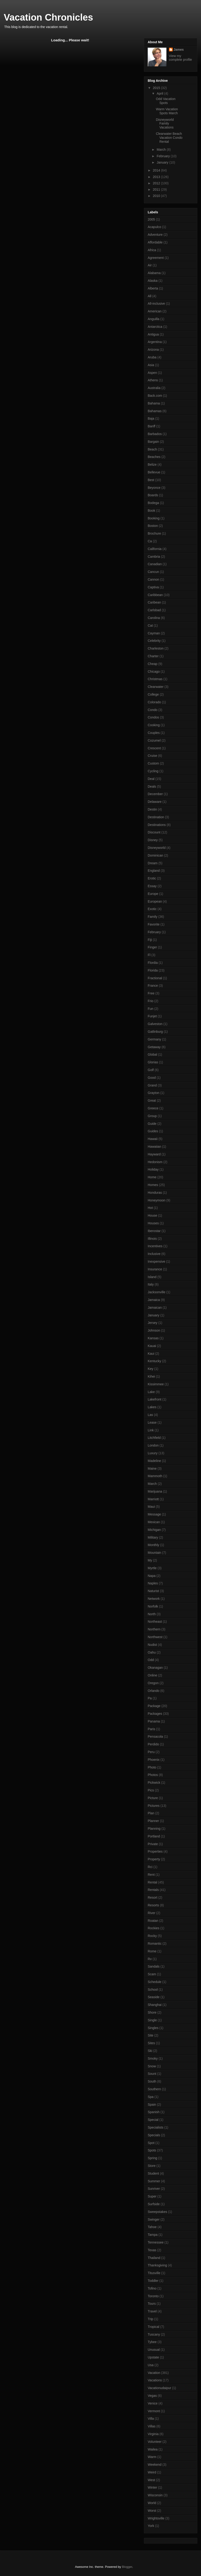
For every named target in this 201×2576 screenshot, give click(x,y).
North (152, 1614)
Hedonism (155, 1162)
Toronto (153, 2296)
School (153, 1989)
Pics (151, 1790)
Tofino (152, 2288)
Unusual (154, 2349)
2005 (151, 219)
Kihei (151, 1376)
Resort (152, 1897)
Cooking (154, 725)
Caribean (154, 602)
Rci (150, 1867)
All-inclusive (156, 303)
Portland (154, 1836)
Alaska (153, 280)
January (163, 162)
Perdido (153, 1744)
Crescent (154, 748)
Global (152, 1054)
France (153, 985)
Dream (153, 863)
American (155, 311)
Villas (151, 2426)
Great (152, 1100)
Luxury (153, 1453)
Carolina (154, 618)
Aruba (152, 357)
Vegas (152, 2395)
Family (152, 916)
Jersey (152, 1323)
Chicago (154, 671)
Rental (152, 1882)
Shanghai (155, 2005)
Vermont (154, 2411)
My (150, 1560)
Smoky (153, 2058)
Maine (152, 1468)
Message (154, 1514)
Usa (151, 2365)
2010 (157, 196)
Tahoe (152, 2227)
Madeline (154, 1461)
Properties (155, 1851)
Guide (152, 1123)
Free (151, 993)
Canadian (155, 564)
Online (152, 1675)
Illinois (152, 1238)
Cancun (153, 572)
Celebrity (154, 641)
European (155, 901)
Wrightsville (156, 2518)
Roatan (153, 1920)
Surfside (154, 2204)
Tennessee (156, 2242)
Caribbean (155, 595)
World (152, 2503)
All (149, 296)
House (152, 1215)
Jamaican (155, 1307)
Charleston (156, 648)
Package (154, 1706)
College (153, 694)
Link (151, 1430)
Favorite (154, 924)
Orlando (153, 1691)
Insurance (155, 1269)
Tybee (152, 2342)
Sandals (154, 1966)
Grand (152, 1085)
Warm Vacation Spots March (167, 111)
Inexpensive (156, 1261)
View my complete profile (180, 57)
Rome (152, 1951)
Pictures (154, 1806)
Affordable (155, 242)
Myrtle (152, 1568)
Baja (151, 418)
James (179, 49)
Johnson (154, 1330)
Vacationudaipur (159, 2388)
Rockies (153, 1928)
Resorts (153, 1905)
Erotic (152, 878)
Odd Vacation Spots (166, 101)
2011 (157, 189)
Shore (152, 2012)
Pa (150, 1698)
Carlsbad (154, 610)
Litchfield (154, 1438)
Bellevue (154, 472)
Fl (149, 955)
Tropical (153, 2327)
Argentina (155, 342)
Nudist (152, 1645)
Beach (152, 449)
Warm (152, 2457)
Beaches (154, 457)
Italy (151, 1284)
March (162, 149)
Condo (152, 710)
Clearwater (156, 687)
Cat (150, 625)
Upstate (153, 2357)
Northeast (155, 1621)
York (151, 2526)
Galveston (155, 1024)
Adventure (155, 234)
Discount (154, 832)
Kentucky (154, 1361)
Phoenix (154, 1759)
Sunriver (154, 2188)
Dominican (155, 855)
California (155, 549)
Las (150, 1415)
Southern (154, 2089)
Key (150, 1369)
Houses (153, 1223)
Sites (151, 2043)
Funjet (152, 1016)
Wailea (153, 2449)
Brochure (154, 533)
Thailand (154, 2258)
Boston (153, 526)
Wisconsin (155, 2495)
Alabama (154, 273)
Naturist (153, 1591)
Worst (152, 2510)
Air (150, 265)
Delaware (155, 802)
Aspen (152, 373)
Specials (154, 2135)
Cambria (154, 556)
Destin (152, 809)
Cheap (152, 664)
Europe (153, 894)
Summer (154, 2181)
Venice (153, 2403)
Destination (156, 817)
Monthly (153, 1545)
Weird (152, 2472)
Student (153, 2173)
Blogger (127, 2567)
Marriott (153, 1499)
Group (152, 1116)
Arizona (153, 349)
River (151, 1913)
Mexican (154, 1522)
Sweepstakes (157, 2212)
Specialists (155, 2127)
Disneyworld (156, 848)
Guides (153, 1131)
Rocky (152, 1936)
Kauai (152, 1346)
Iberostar (154, 1231)
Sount (152, 2074)
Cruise (152, 755)
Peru (151, 1752)
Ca (150, 541)
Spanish (154, 2112)
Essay (152, 886)
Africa (152, 250)
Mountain (154, 1552)
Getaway (154, 1047)
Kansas (153, 1338)
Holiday (153, 1169)
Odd (151, 1660)
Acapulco (154, 227)
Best (151, 480)
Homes (153, 1185)
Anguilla (153, 319)
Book (151, 510)
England (154, 870)
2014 (157, 170)
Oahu (152, 1652)
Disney (153, 840)
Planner (153, 1821)
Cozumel (154, 740)
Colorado (154, 702)
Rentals (153, 1890)
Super (152, 2196)
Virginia (153, 2434)
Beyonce (154, 487)
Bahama (154, 403)
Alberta (153, 288)
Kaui (151, 1353)
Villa (151, 2418)
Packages (155, 1713)
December (155, 794)
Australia (154, 388)
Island (152, 1277)
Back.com (155, 395)
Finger (152, 947)
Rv (150, 1959)
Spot (151, 2143)
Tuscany (154, 2334)
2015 (157, 88)
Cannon (153, 579)
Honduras (155, 1192)
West (151, 2480)
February (164, 156)
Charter (153, 656)
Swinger (154, 2219)
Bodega (153, 503)
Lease (152, 1422)
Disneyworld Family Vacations (165, 123)
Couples (154, 733)
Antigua (153, 334)
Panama (154, 1721)
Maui (151, 1506)
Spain (152, 2104)
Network (154, 1599)
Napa (151, 1576)
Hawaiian (154, 1146)
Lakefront (154, 1399)
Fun (150, 1009)
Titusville (154, 2273)
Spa (151, 2097)
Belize (152, 464)
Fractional (155, 978)
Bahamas (155, 411)
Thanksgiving (157, 2265)
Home (152, 1177)
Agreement (156, 258)
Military (153, 1537)
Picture (153, 1798)
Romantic (155, 1943)
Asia (151, 365)
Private (153, 1844)
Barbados (155, 434)
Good (152, 1077)
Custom (153, 763)
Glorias (153, 1062)
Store (151, 2166)
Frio (150, 1001)
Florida (153, 970)
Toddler (153, 2281)
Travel (152, 2311)
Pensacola (155, 1736)
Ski (150, 2051)
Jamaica (154, 1300)
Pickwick (154, 1782)
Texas (152, 2250)
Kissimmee (156, 1384)
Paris (151, 1729)
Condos (153, 717)
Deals (152, 786)
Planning (154, 1828)
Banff (151, 426)
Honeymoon (156, 1200)
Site (150, 2035)
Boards (153, 495)
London (153, 1445)
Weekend (155, 2464)
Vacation (154, 2373)
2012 (157, 183)
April (160, 93)
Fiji (150, 940)
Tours (152, 2303)
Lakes (152, 1407)
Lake (151, 1392)
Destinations (157, 825)
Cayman (154, 633)
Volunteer (155, 2442)
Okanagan (155, 1667)
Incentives (155, 1246)
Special (153, 2120)
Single (152, 2020)
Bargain (153, 441)
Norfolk (153, 1606)
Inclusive (154, 1254)
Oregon (153, 1683)
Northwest (155, 1637)
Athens (153, 380)
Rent (151, 1874)
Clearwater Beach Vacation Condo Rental (169, 137)
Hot (150, 1208)
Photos (153, 1775)
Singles (153, 2028)
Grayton (153, 1093)
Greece (153, 1108)
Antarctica (155, 327)
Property (154, 1859)
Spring (152, 2158)
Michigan (154, 1530)
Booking (154, 518)
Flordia (153, 963)
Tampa (153, 2235)
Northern (154, 1629)
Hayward (154, 1154)
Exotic (152, 909)
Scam (152, 1974)
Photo (152, 1767)
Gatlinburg (155, 1031)
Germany (154, 1039)
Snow (152, 2066)
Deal (151, 779)
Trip (150, 2319)
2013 (157, 177)
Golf (151, 1070)
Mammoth (155, 1476)
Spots (152, 2150)
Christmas (155, 679)
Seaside (154, 1997)
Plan (151, 1813)
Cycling (153, 771)
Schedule (154, 1982)
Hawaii (153, 1139)
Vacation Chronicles (48, 17)
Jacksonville (156, 1292)
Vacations (155, 2380)
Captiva (153, 587)
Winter (152, 2487)
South (152, 2081)
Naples (153, 1583)
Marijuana (155, 1491)
